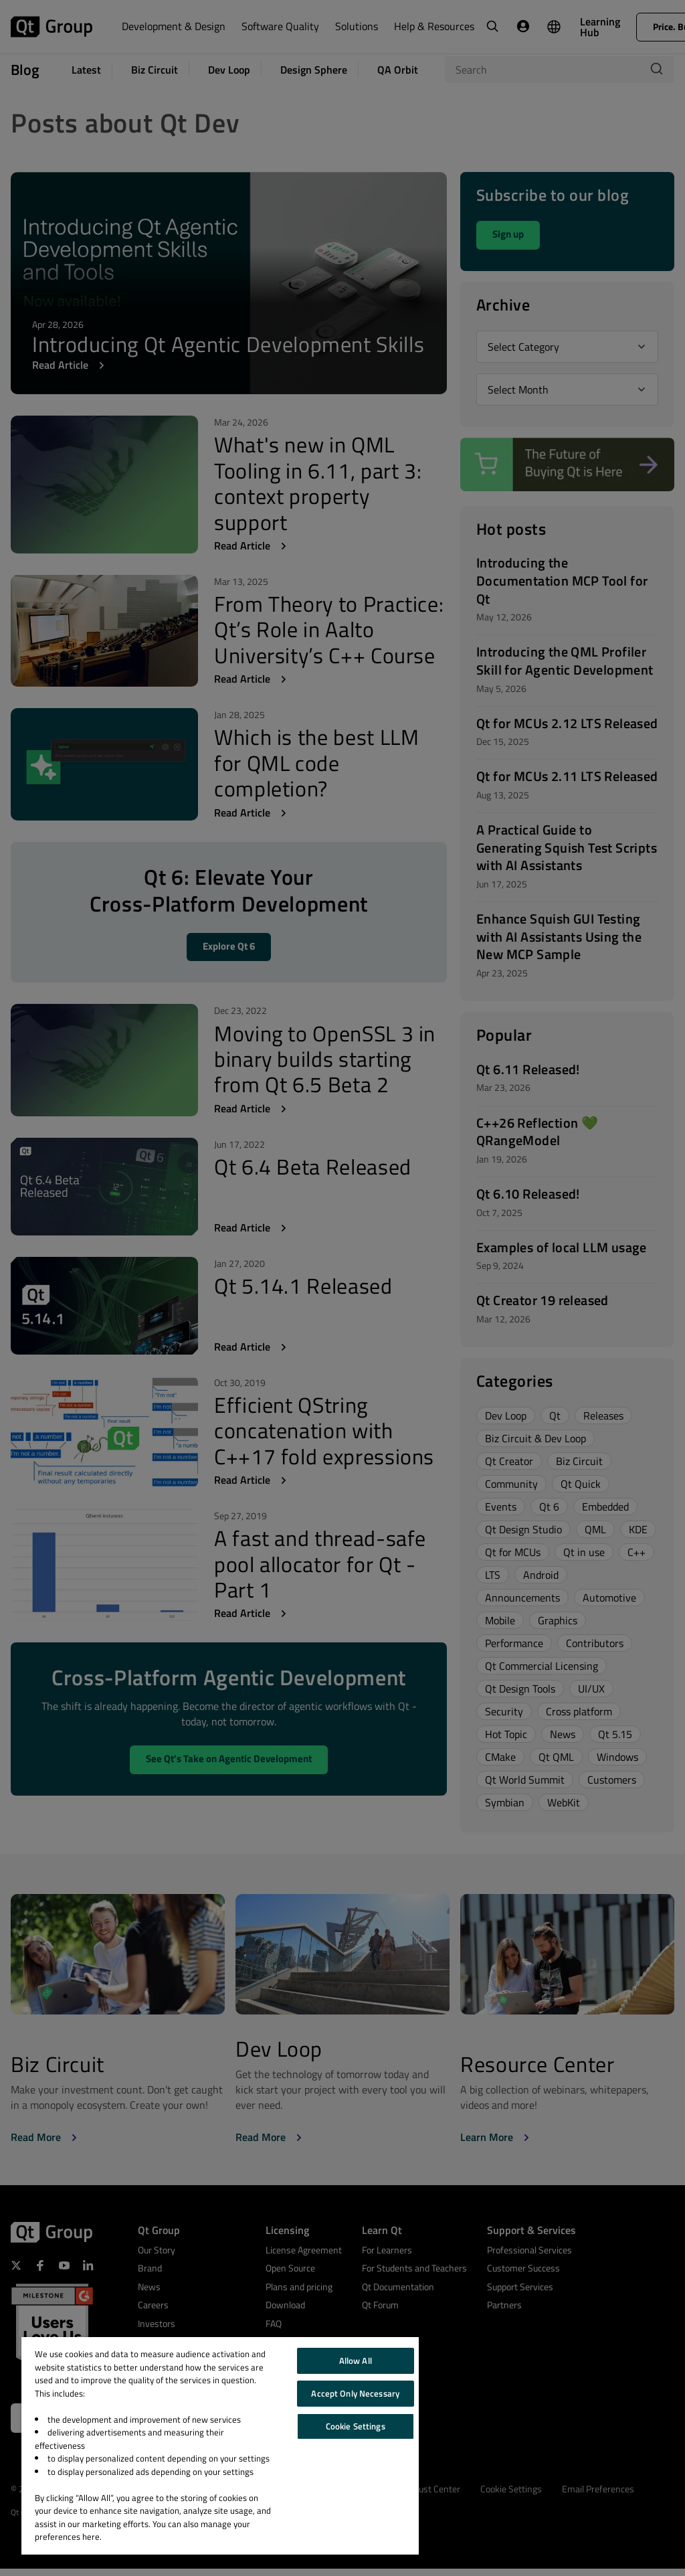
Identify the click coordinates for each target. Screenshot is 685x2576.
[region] (220, 2446)
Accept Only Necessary (355, 2393)
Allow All (355, 2360)
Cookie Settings (355, 2426)
